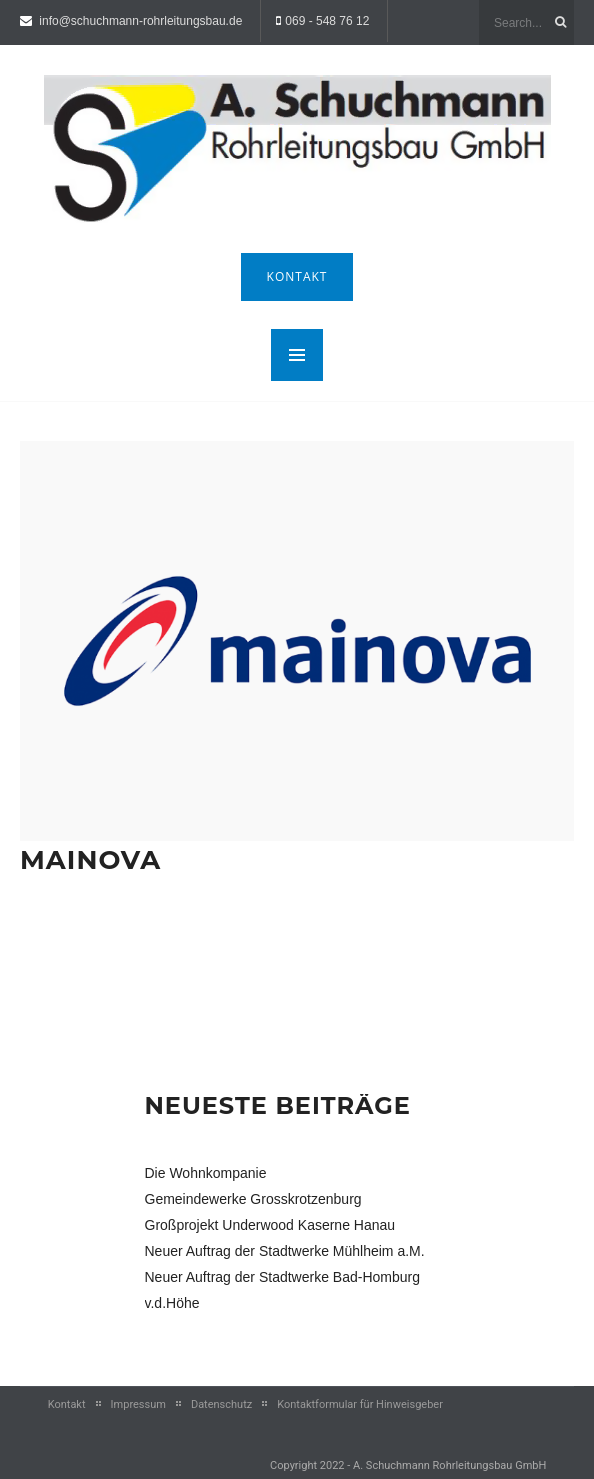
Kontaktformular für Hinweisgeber (360, 1404)
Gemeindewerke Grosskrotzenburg (253, 1199)
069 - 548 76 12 (327, 21)
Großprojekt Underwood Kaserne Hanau (270, 1225)
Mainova (90, 860)
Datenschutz (221, 1404)
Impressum (138, 1404)
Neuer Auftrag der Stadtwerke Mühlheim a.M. (285, 1251)
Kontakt (297, 276)
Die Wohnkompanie (206, 1173)
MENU (297, 355)
